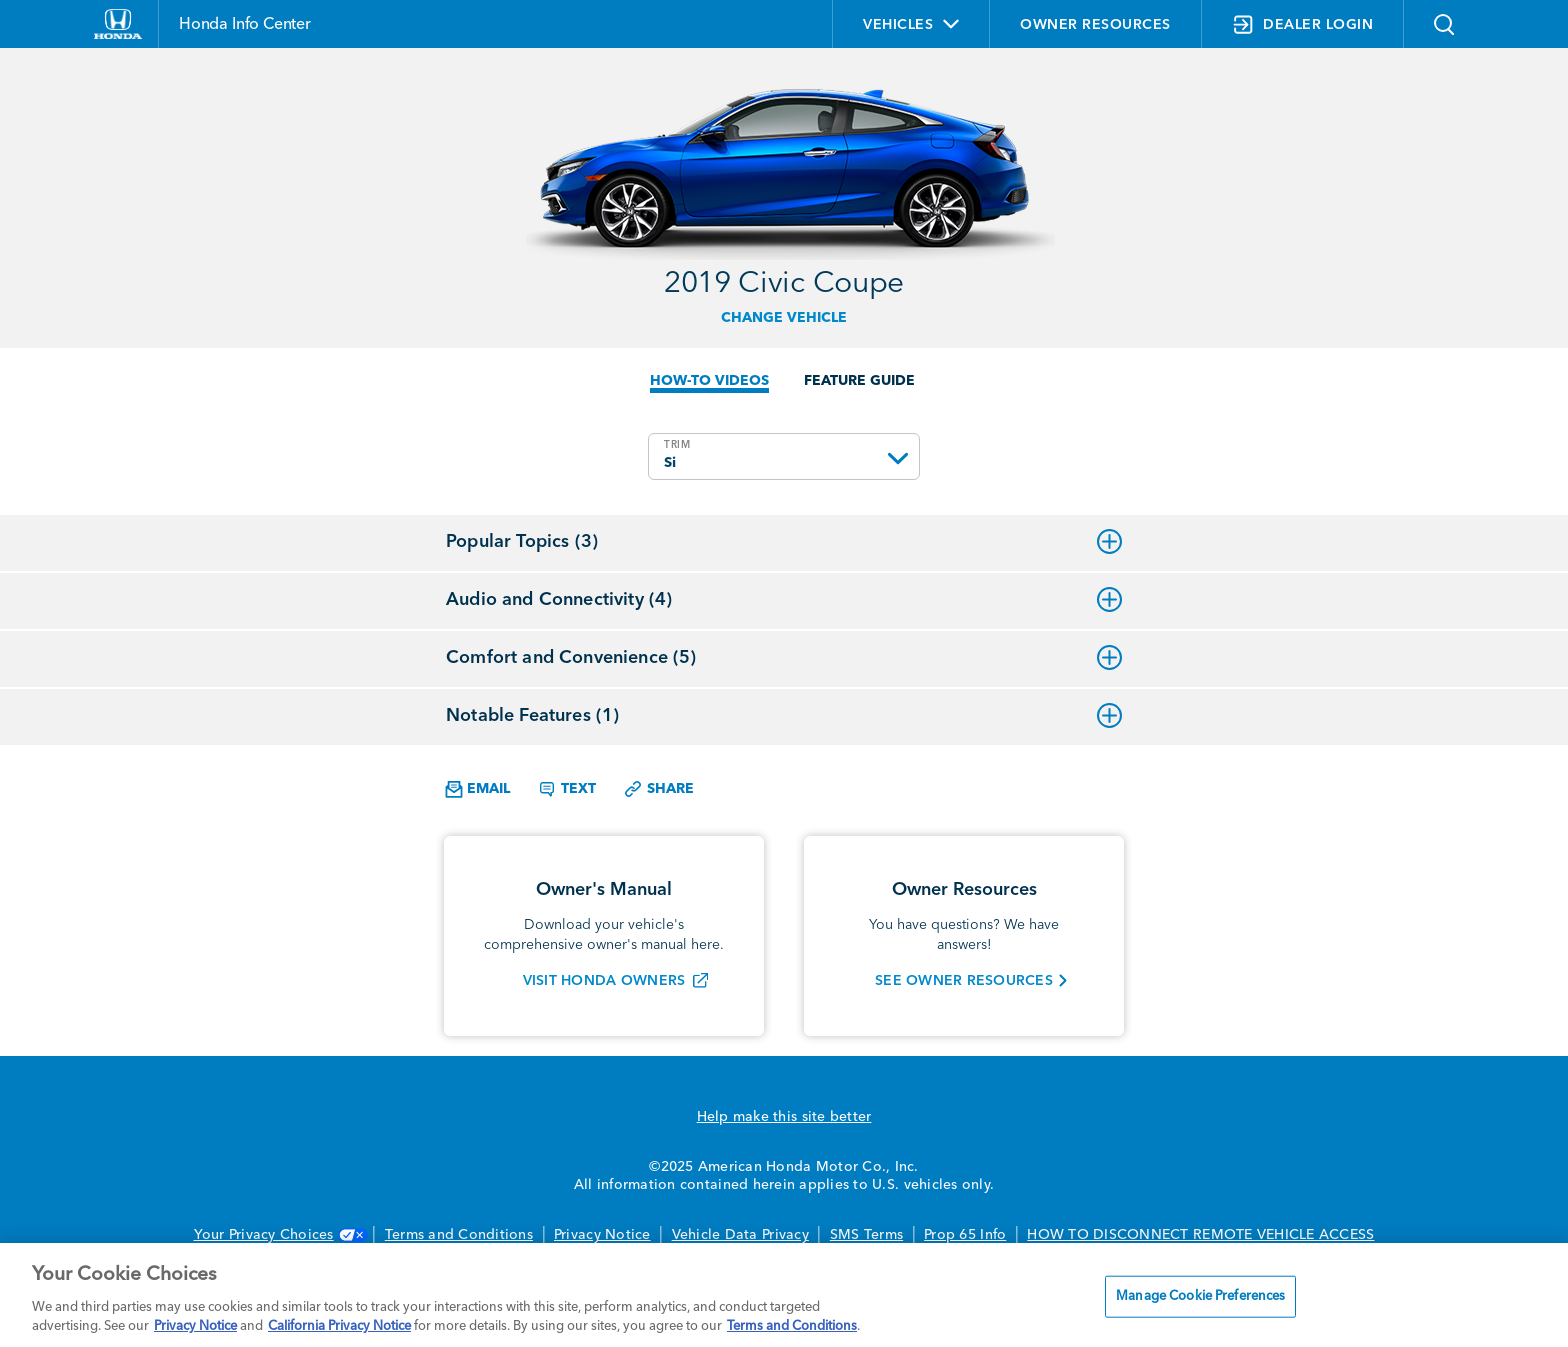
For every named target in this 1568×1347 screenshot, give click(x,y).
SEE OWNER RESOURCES (964, 981)
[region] (784, 1295)
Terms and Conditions (459, 1235)
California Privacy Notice (339, 1326)
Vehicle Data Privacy (740, 1235)
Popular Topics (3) (784, 542)
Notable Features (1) (784, 716)
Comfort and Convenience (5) (784, 658)
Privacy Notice (602, 1235)
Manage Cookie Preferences (1200, 1296)
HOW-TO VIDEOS (709, 381)
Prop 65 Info (965, 1235)
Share (658, 789)
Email (477, 789)
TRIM (677, 445)
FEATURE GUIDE (859, 381)
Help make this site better (784, 1117)
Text (566, 789)
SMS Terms (866, 1235)
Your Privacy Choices (279, 1235)
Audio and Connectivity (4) (784, 600)
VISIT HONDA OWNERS (604, 981)
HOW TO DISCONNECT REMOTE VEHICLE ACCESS (1200, 1235)
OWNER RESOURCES (1095, 25)
